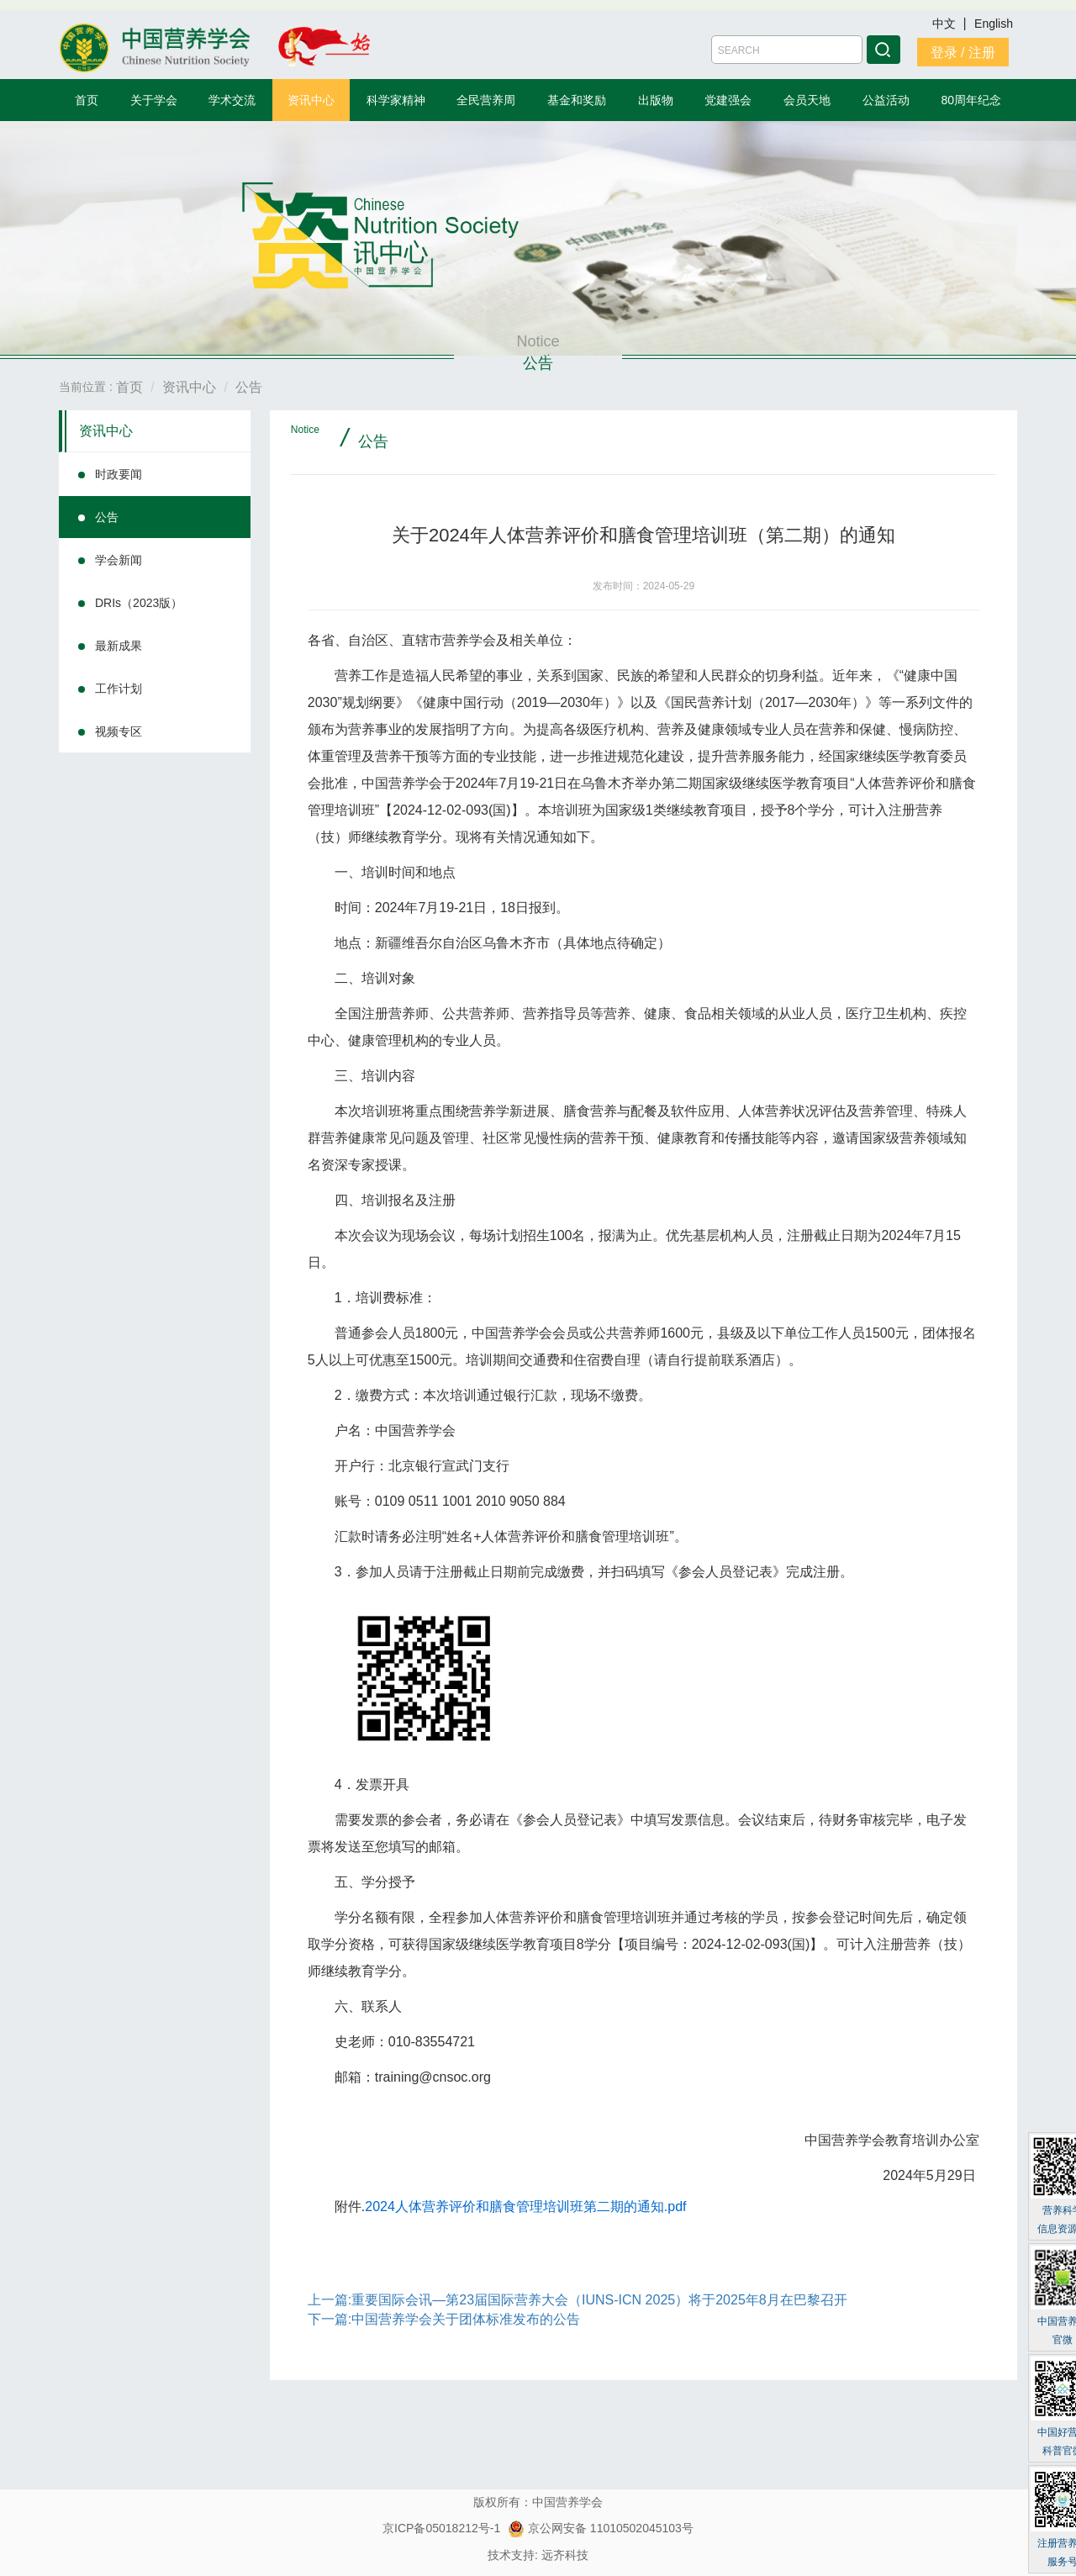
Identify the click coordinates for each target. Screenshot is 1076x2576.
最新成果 (118, 645)
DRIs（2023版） (138, 603)
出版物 (655, 100)
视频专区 (118, 731)
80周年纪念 (972, 100)
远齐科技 (564, 2555)
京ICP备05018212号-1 (441, 2528)
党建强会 (728, 100)
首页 (86, 100)
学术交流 (232, 100)
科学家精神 (396, 100)
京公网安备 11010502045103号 (601, 2528)
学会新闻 (118, 560)
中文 (945, 23)
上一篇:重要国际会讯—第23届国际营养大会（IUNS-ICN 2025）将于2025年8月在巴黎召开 (577, 2300)
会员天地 (807, 100)
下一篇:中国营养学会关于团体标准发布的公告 (444, 2319)
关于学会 (153, 100)
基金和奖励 (576, 100)
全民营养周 (485, 100)
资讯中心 (311, 100)
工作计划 (118, 688)
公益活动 (886, 100)
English (993, 23)
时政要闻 (118, 474)
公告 (107, 517)
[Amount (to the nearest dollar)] (786, 49)
